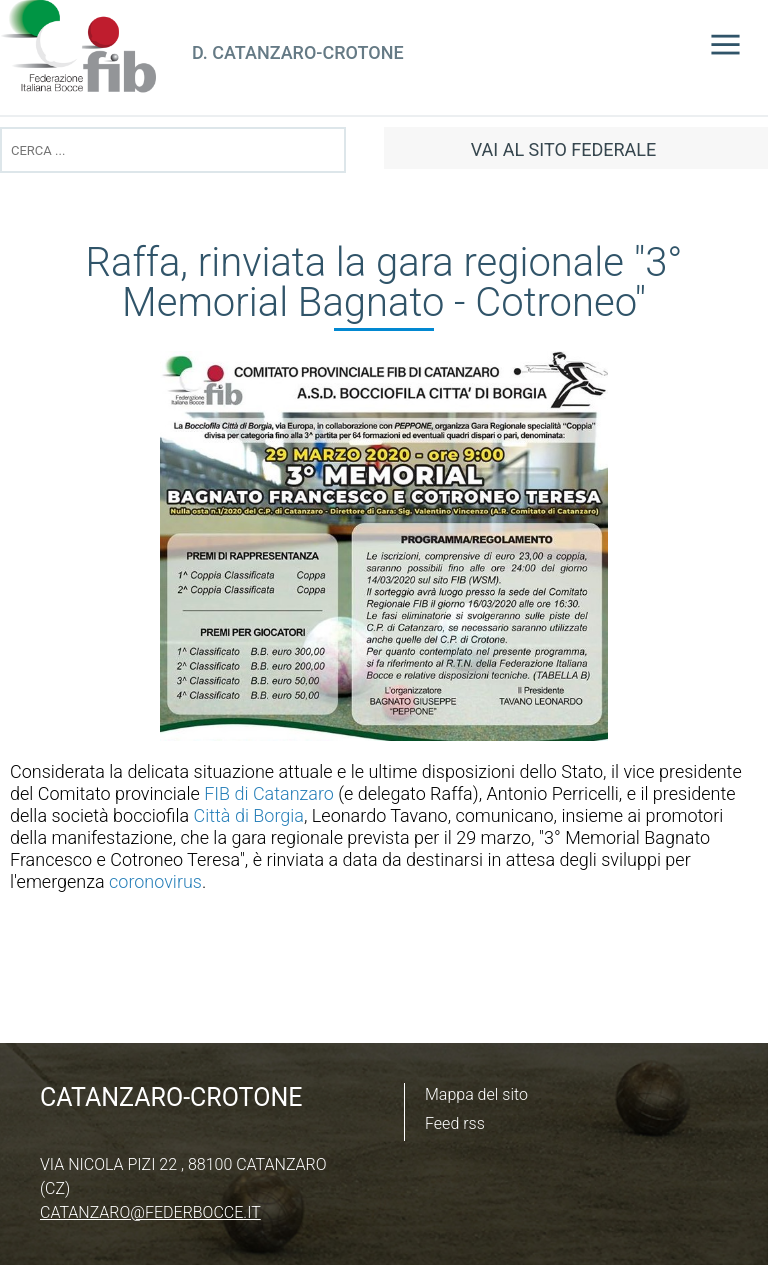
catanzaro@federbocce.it (150, 1212)
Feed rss (455, 1123)
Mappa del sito (476, 1094)
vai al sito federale (563, 149)
